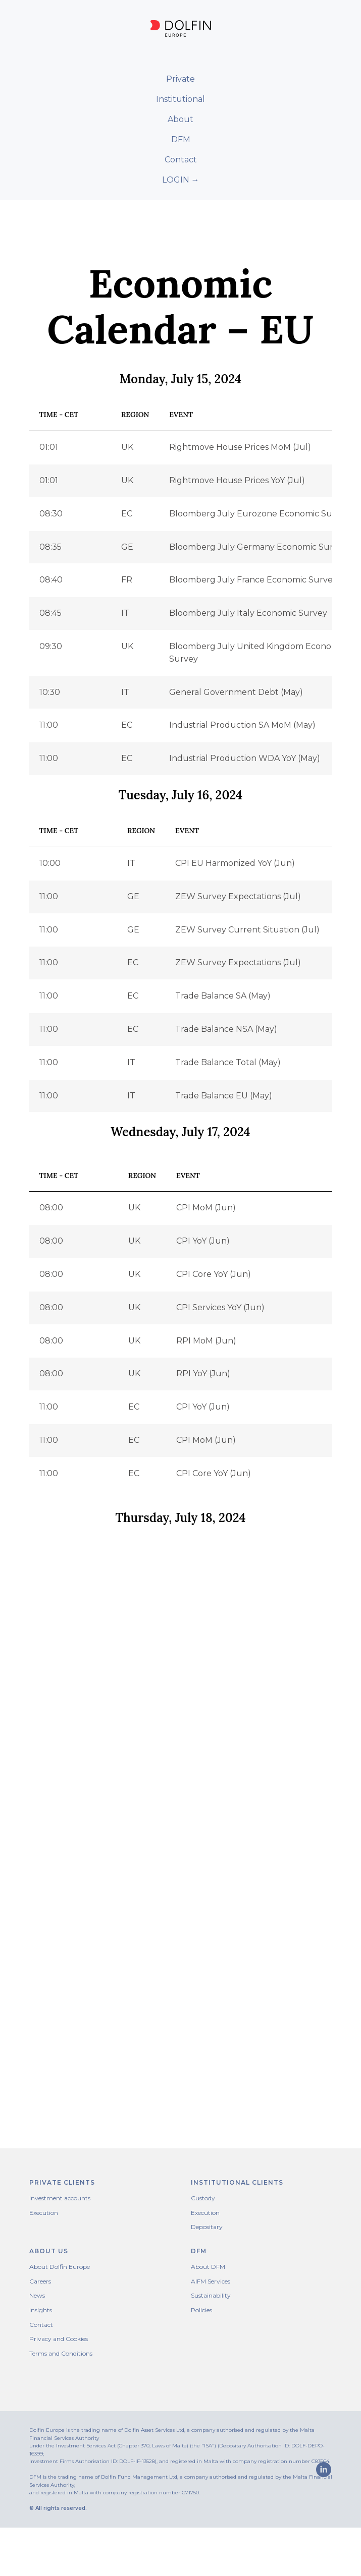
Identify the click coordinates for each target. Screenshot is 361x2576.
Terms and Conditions (60, 2353)
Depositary (207, 2227)
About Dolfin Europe (59, 2266)
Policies (201, 2310)
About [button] (180, 119)
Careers (40, 2281)
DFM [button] (180, 139)
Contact (181, 159)
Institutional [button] (180, 99)
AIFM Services (210, 2281)
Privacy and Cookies (58, 2339)
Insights (40, 2310)
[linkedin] (36, 2539)
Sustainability (211, 2295)
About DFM (208, 2266)
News (37, 2295)
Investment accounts (59, 2198)
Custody (203, 2198)
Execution (43, 2212)
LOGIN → (180, 180)
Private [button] (180, 79)
